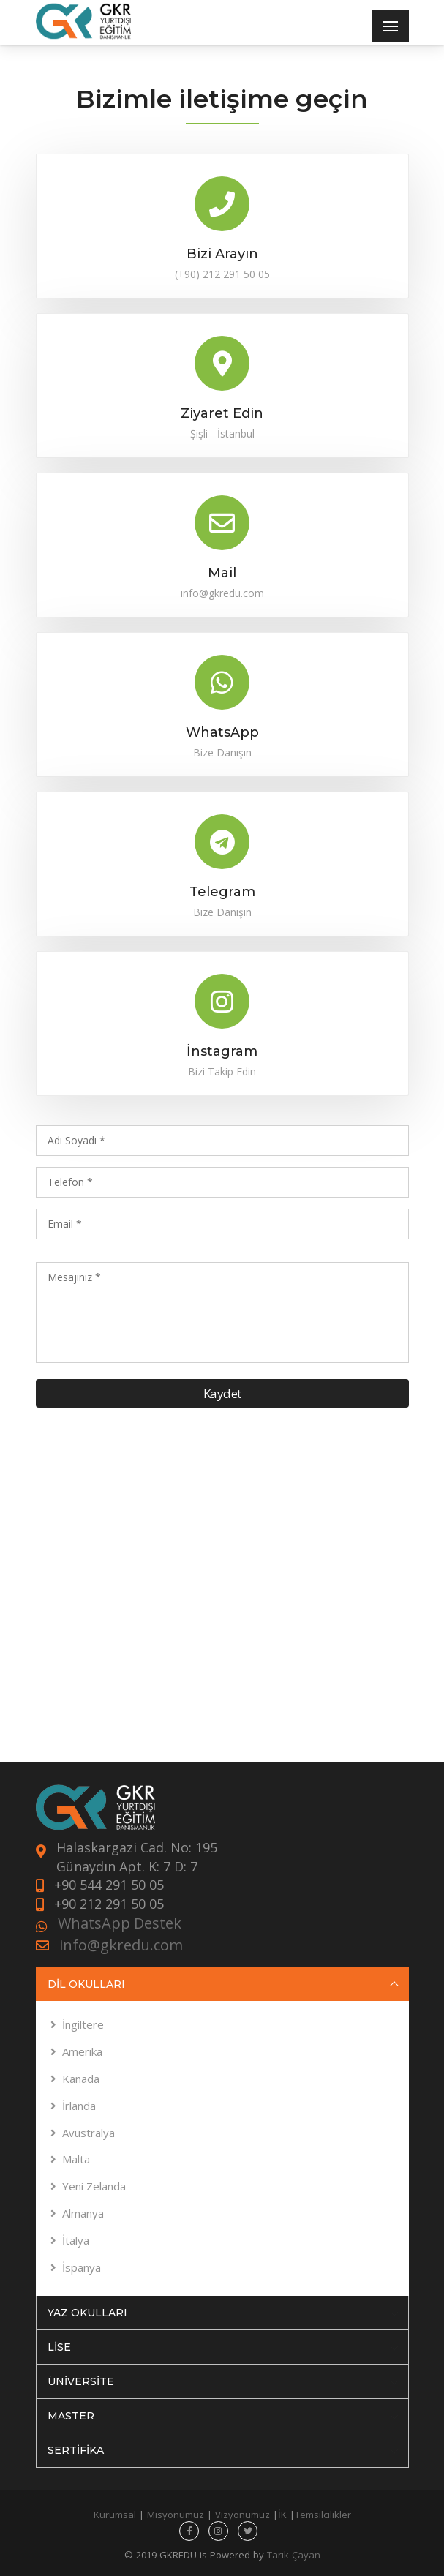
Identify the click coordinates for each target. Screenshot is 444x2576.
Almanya (83, 2213)
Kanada (80, 2078)
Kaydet (222, 1393)
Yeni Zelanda (94, 2186)
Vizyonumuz (242, 2514)
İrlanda (79, 2105)
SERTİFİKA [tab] (223, 2450)
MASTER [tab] (223, 2415)
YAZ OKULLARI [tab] (223, 2312)
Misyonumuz (175, 2514)
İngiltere (83, 2024)
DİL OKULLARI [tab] (223, 1984)
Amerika (82, 2051)
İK (282, 2514)
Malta (76, 2159)
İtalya (75, 2240)
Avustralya (88, 2132)
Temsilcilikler (323, 2514)
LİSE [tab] (223, 2347)
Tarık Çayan (293, 2554)
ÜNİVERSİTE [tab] (223, 2381)
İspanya (81, 2267)
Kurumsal (115, 2514)
